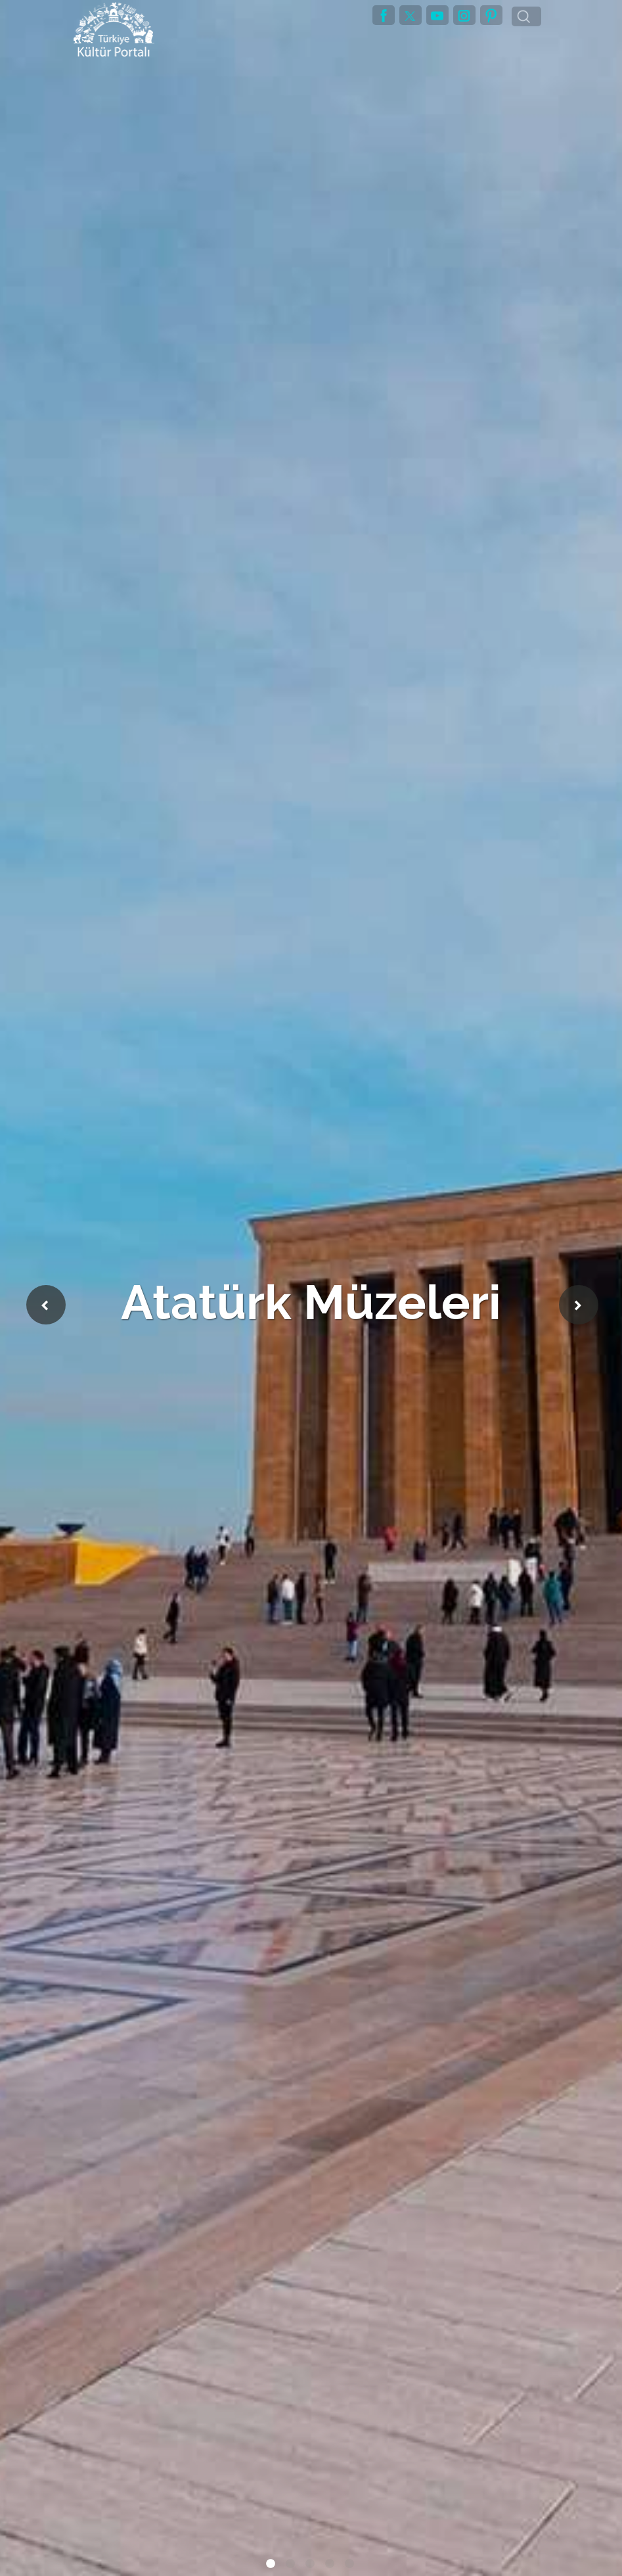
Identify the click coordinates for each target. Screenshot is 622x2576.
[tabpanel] (311, 1288)
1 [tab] (271, 2566)
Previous (46, 1304)
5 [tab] (350, 2566)
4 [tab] (331, 2566)
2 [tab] (291, 2566)
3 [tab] (311, 2566)
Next (578, 1304)
